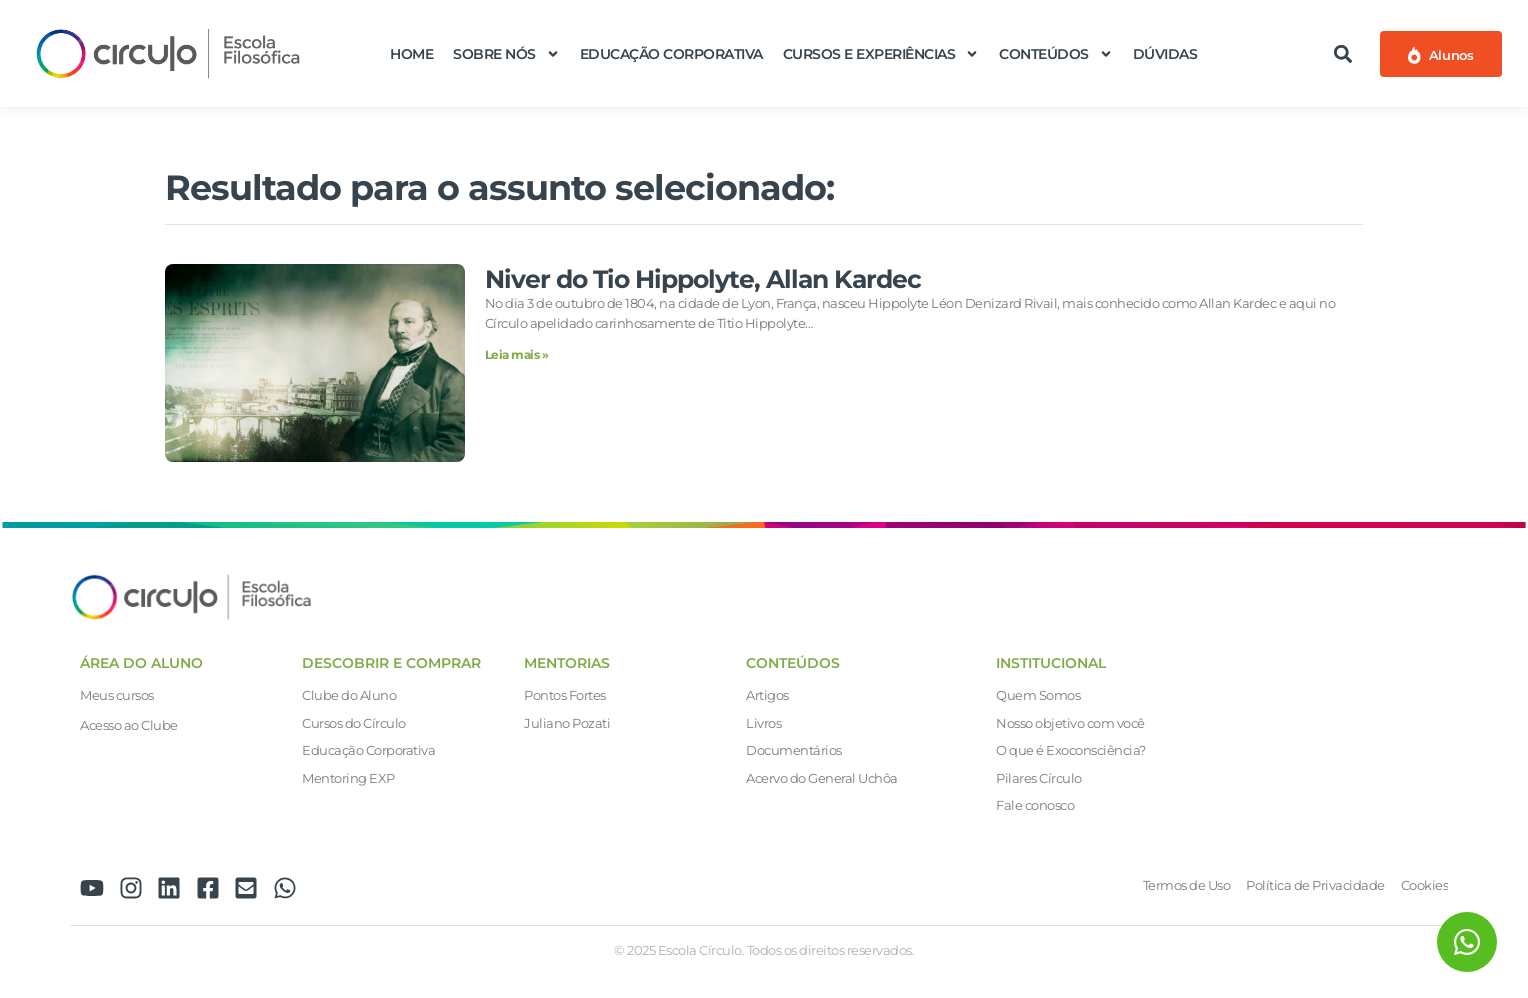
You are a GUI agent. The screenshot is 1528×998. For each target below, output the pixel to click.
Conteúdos (1056, 54)
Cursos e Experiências (881, 54)
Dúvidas (1165, 54)
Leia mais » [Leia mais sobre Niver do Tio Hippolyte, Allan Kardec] (517, 354)
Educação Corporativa (671, 54)
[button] (1343, 53)
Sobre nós (506, 54)
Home (411, 54)
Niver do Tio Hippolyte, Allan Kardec (703, 279)
